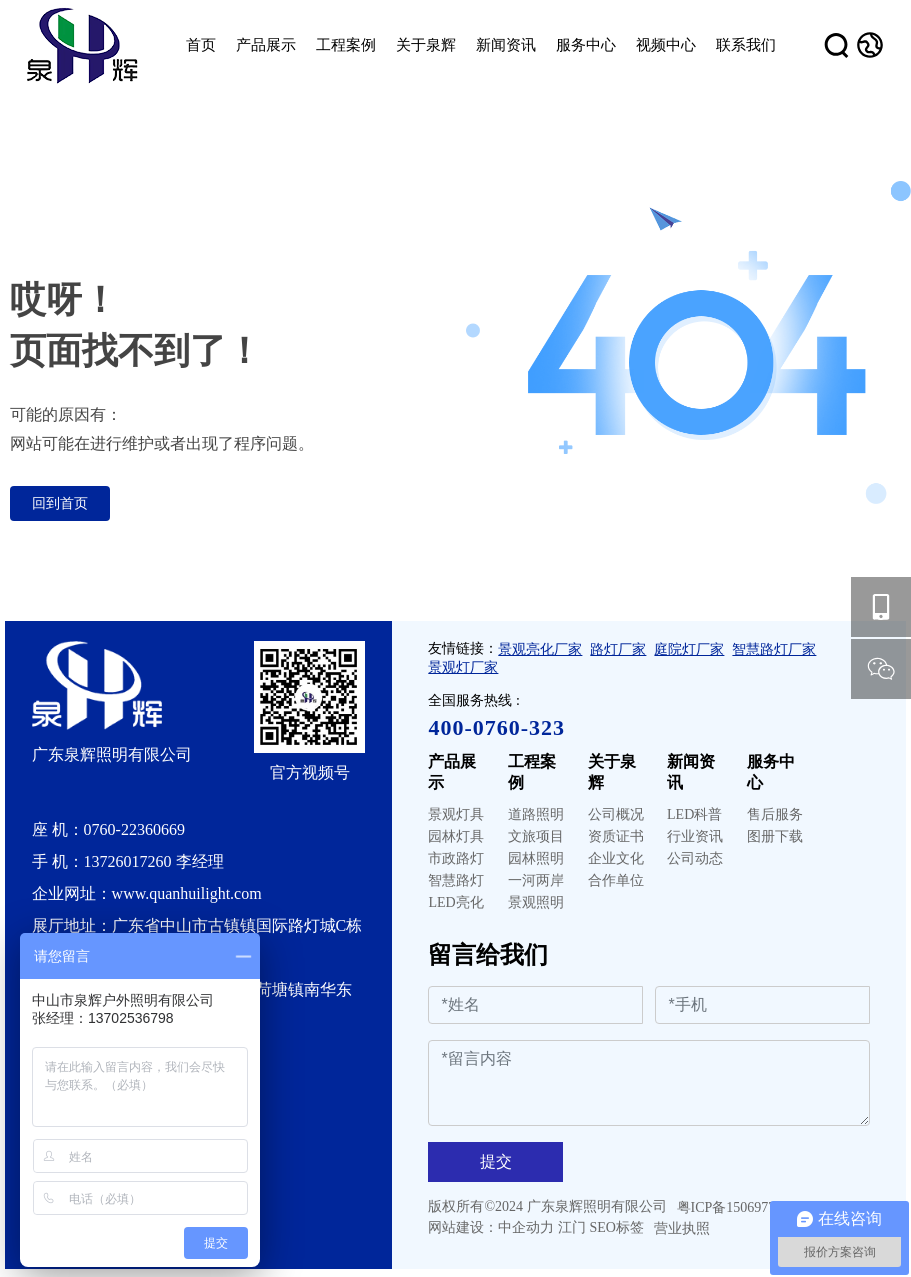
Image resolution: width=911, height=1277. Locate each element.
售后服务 (775, 814)
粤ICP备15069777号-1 (742, 1207)
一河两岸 (536, 880)
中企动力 (526, 1227)
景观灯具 (456, 814)
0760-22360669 (134, 829)
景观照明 (536, 902)
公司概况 (616, 814)
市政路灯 (456, 858)
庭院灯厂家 (689, 649)
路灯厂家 (618, 649)
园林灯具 (456, 836)
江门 (572, 1227)
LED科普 (694, 814)
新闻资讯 (691, 772)
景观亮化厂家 (540, 649)
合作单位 (616, 880)
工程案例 (532, 772)
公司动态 (695, 858)
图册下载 (775, 836)
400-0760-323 (496, 727)
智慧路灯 (456, 880)
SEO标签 (616, 1227)
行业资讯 (695, 836)
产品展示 (452, 772)
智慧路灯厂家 (774, 649)
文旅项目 (536, 836)
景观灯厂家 (463, 667)
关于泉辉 (612, 772)
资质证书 (616, 836)
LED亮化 (455, 902)
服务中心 (771, 772)
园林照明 (536, 858)
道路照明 (536, 814)
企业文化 (616, 858)
